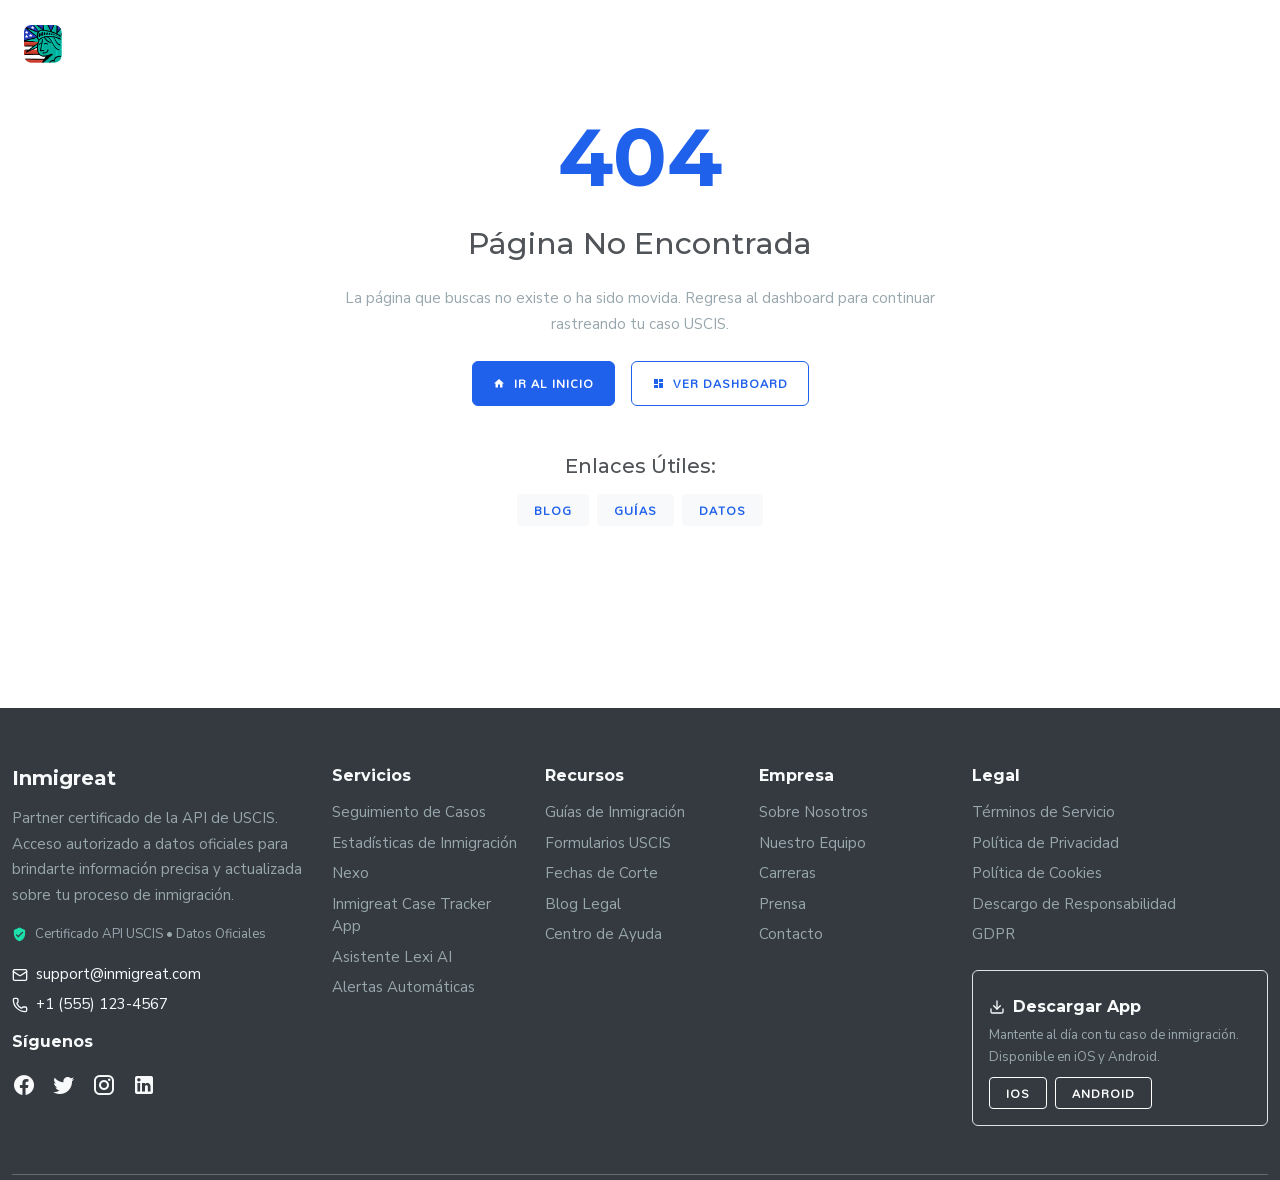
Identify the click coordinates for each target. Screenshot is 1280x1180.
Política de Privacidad (1045, 843)
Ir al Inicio (543, 383)
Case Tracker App (411, 45)
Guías (699, 45)
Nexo (350, 873)
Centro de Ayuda (603, 934)
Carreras (787, 873)
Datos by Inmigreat (577, 45)
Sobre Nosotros (813, 812)
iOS (1018, 1093)
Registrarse (1194, 45)
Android (1103, 1093)
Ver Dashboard (720, 383)
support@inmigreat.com (118, 974)
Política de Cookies (1037, 873)
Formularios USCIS (608, 843)
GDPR (993, 934)
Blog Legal (583, 904)
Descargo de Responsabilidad (1074, 904)
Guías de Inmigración (615, 812)
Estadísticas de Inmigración (424, 843)
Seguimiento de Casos (409, 812)
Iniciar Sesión (1047, 43)
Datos (722, 510)
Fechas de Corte (601, 873)
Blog (553, 510)
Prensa (782, 904)
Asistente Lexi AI (392, 957)
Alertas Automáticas (403, 987)
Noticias (783, 45)
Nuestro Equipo (812, 843)
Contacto (791, 934)
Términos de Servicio (1043, 812)
